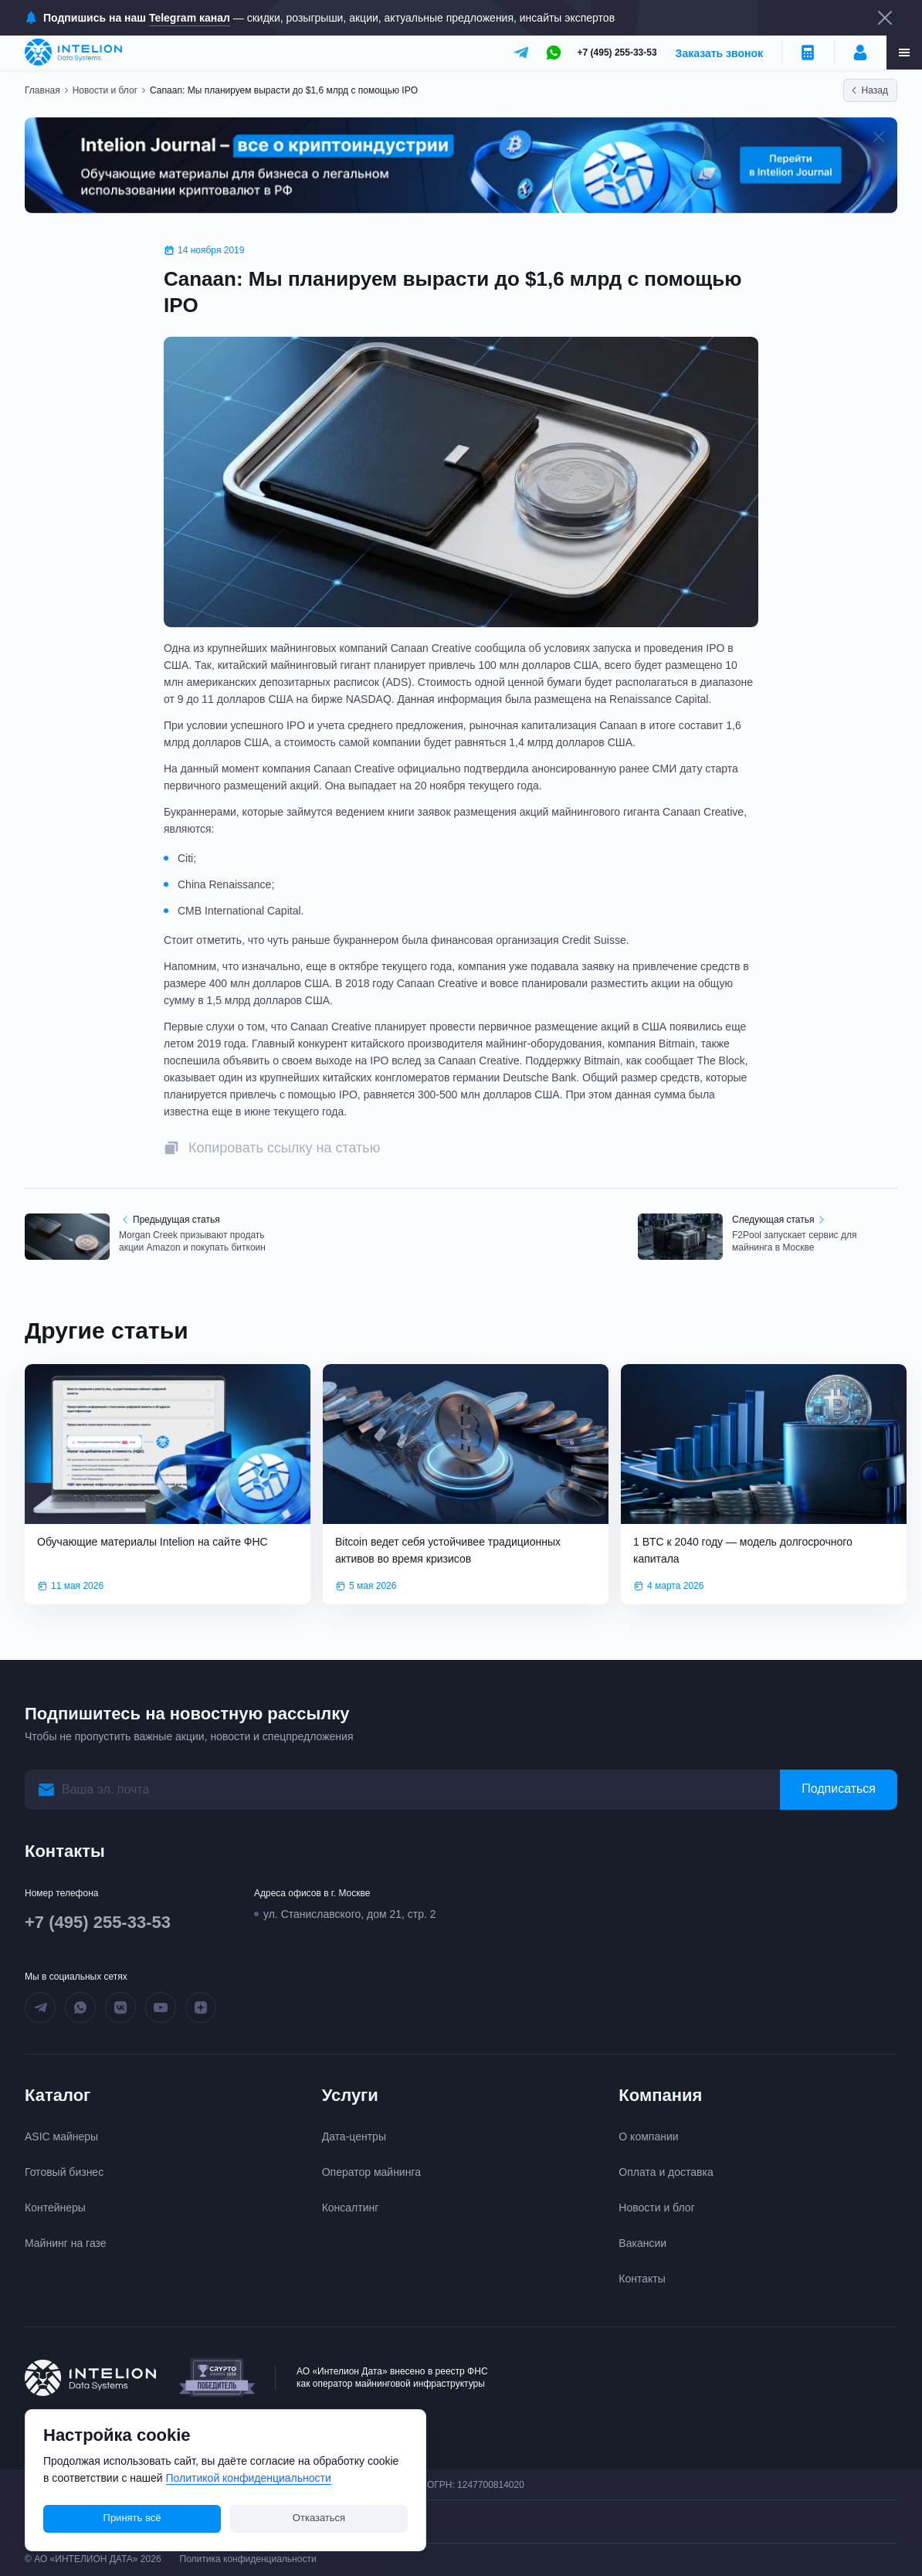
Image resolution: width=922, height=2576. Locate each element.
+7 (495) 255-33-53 (617, 52)
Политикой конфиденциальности (248, 2478)
